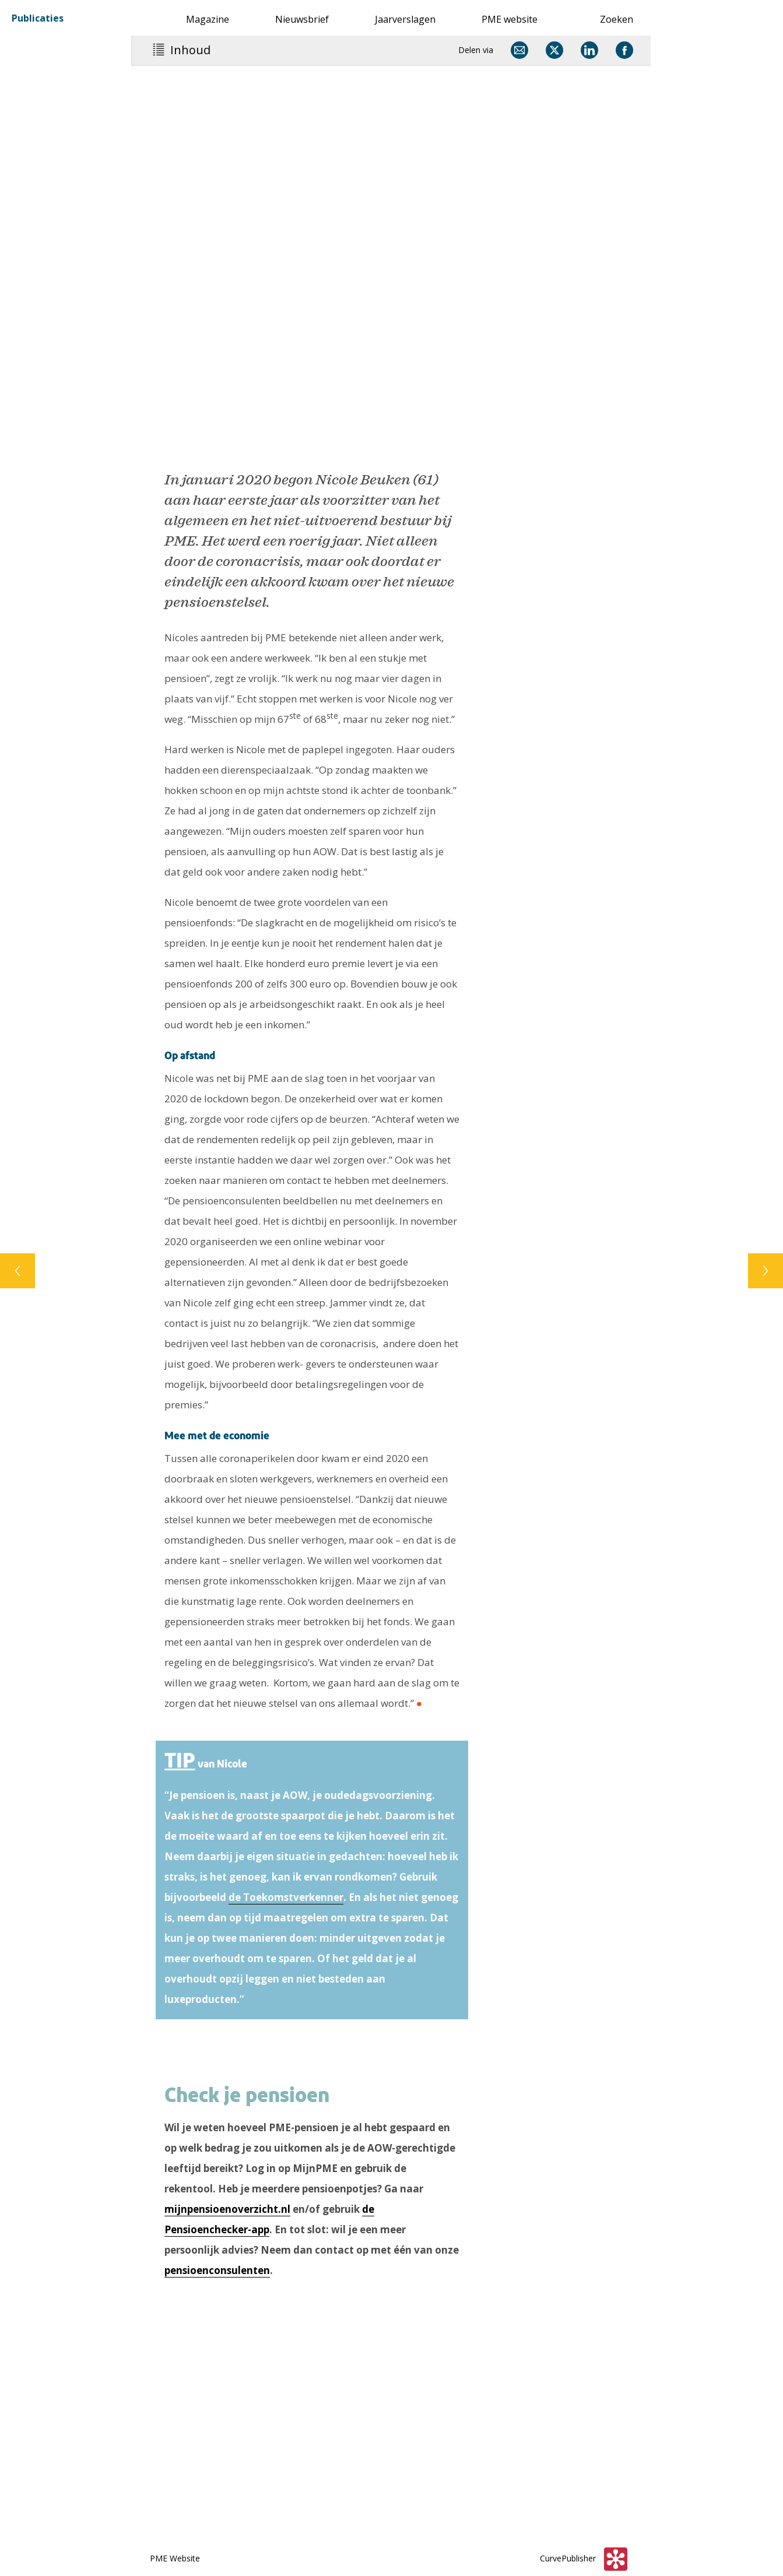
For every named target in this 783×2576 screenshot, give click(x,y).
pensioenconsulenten (217, 2270)
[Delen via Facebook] (624, 49)
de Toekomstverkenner (286, 1897)
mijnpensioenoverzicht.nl (227, 2209)
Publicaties (38, 17)
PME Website (175, 2558)
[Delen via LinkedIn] (589, 49)
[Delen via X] (554, 49)
